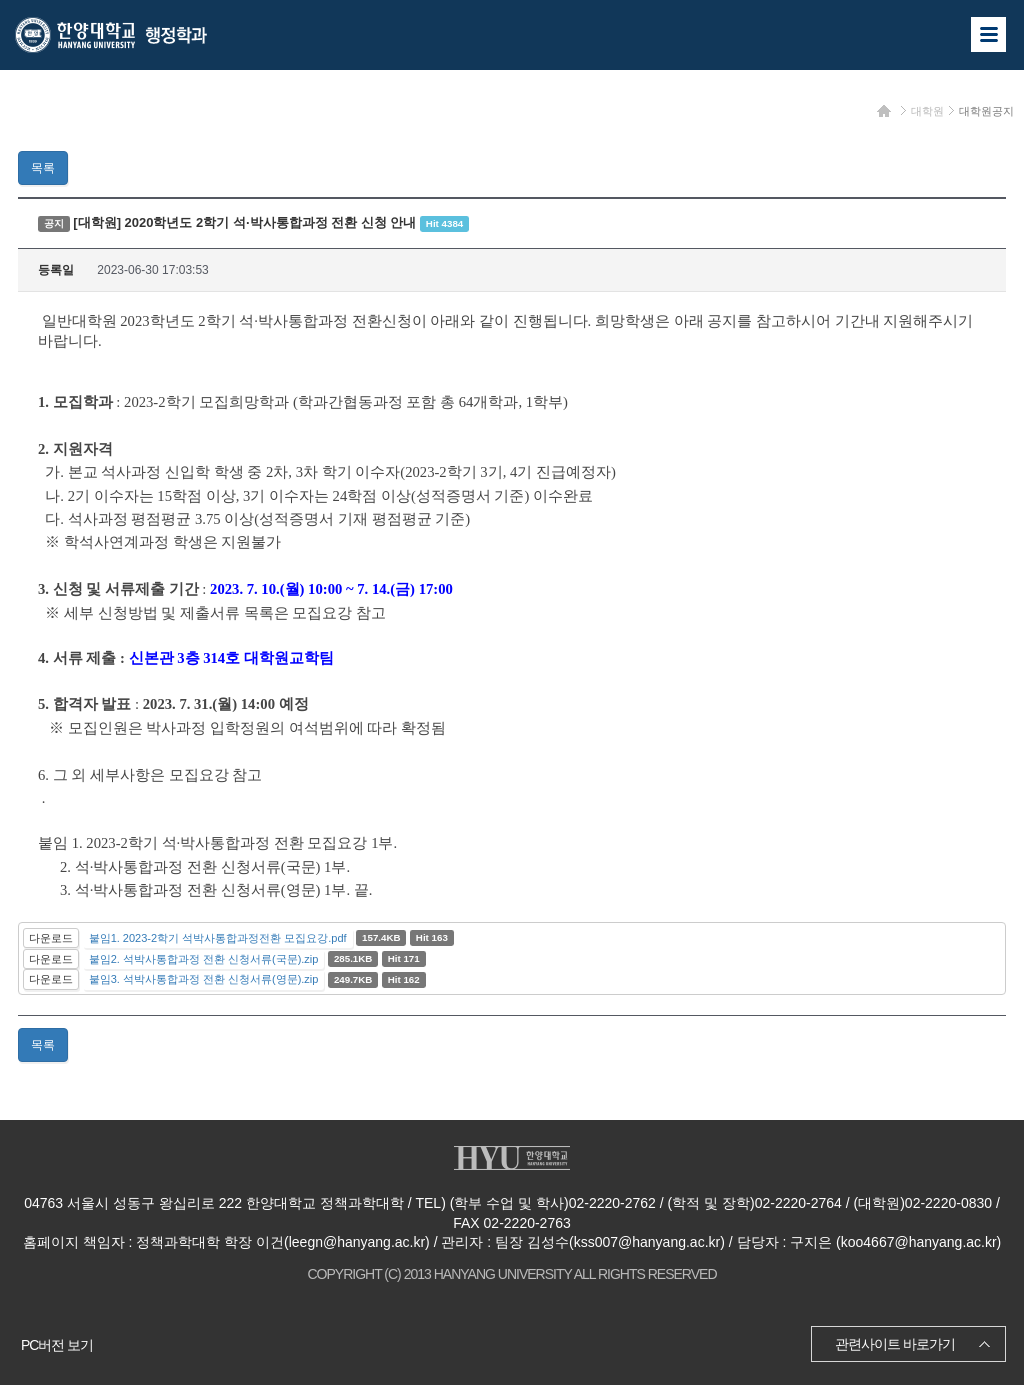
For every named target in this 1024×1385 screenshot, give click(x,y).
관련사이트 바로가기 (895, 1344)
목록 (43, 168)
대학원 (927, 111)
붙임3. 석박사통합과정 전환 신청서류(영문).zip (204, 979)
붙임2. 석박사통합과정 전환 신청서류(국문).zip (204, 959)
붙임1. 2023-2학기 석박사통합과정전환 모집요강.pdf (218, 938)
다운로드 (51, 938)
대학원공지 (986, 111)
